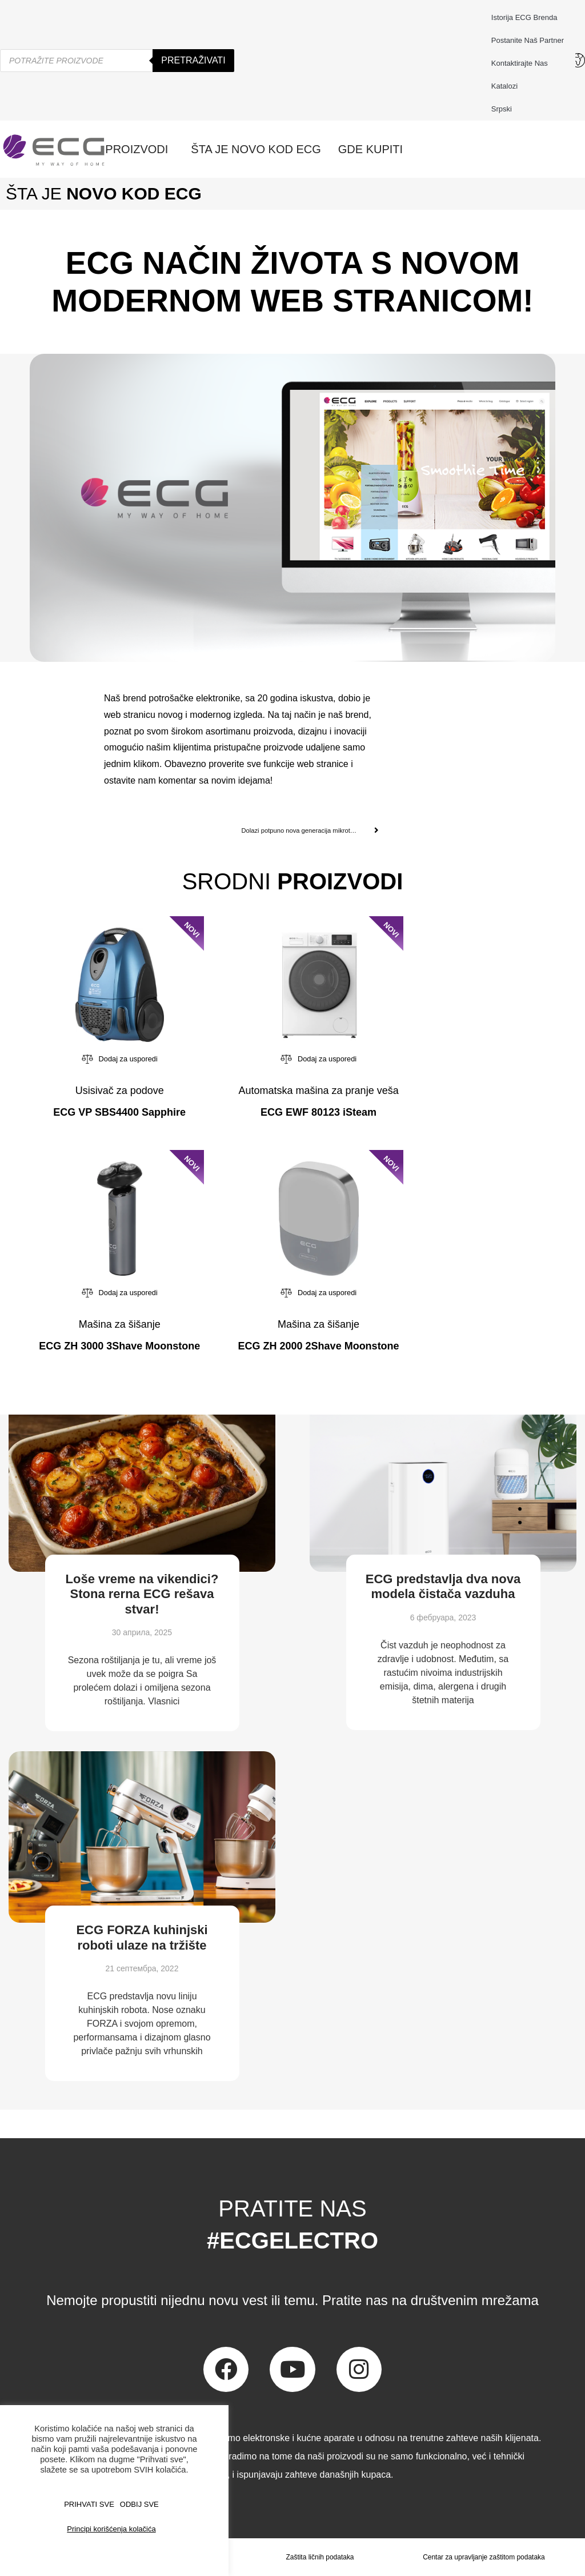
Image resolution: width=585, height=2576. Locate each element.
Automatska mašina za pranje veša (319, 1090)
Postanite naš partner (527, 40)
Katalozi (504, 86)
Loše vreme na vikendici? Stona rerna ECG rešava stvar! (142, 1594)
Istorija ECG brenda (524, 17)
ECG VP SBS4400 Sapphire (119, 1112)
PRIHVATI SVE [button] (89, 2504)
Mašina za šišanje (120, 1324)
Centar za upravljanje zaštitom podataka (484, 2557)
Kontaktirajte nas (522, 63)
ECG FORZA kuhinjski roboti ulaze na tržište (141, 1937)
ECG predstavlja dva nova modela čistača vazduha (443, 1586)
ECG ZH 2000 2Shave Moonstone (318, 1346)
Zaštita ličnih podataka (320, 2557)
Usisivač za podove (119, 1090)
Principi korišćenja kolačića (111, 2529)
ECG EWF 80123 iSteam (318, 1112)
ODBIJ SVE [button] (139, 2504)
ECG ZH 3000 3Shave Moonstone (119, 1346)
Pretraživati (193, 60)
